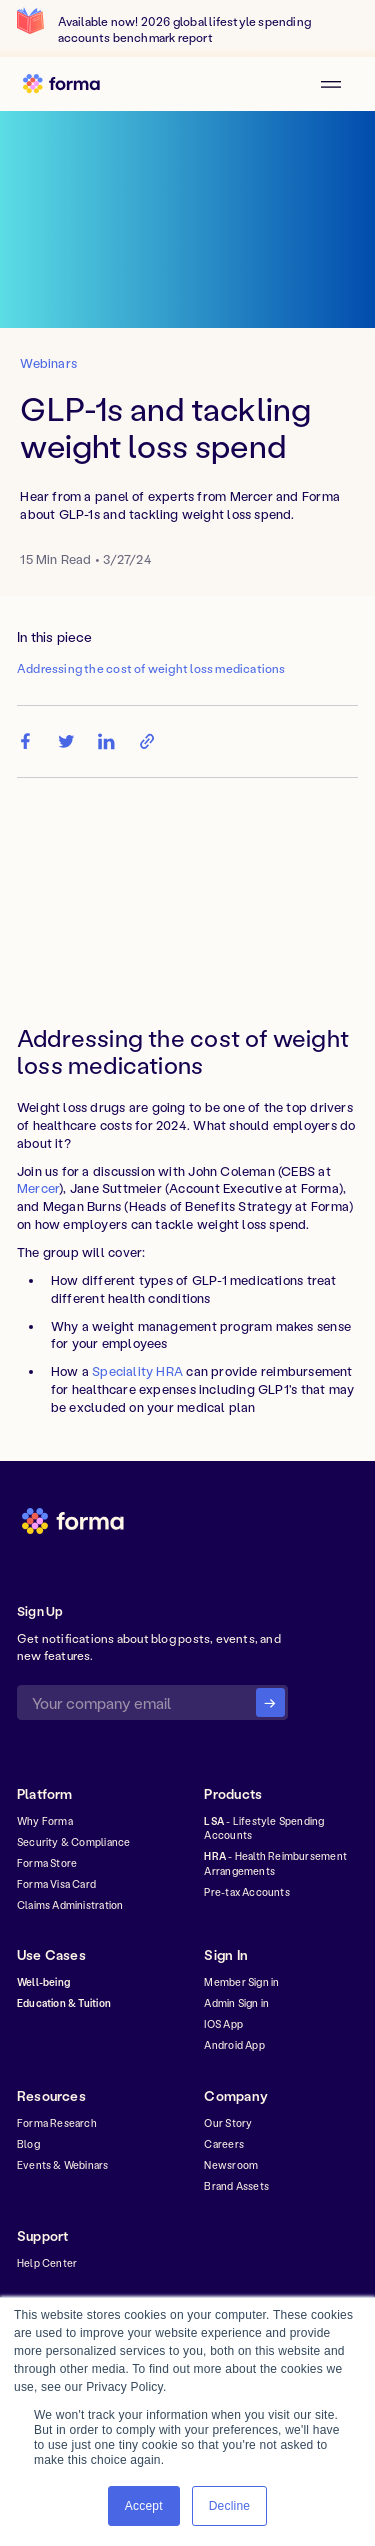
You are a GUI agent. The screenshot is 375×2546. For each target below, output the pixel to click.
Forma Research (57, 2123)
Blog (28, 2144)
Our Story (228, 2123)
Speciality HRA (137, 1371)
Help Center (47, 2263)
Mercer (38, 1188)
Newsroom (231, 2165)
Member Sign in (241, 1982)
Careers (223, 2144)
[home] (67, 84)
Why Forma (45, 1821)
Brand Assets (236, 2186)
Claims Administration (70, 1905)
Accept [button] (144, 2506)
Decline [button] (230, 2506)
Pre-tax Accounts (246, 1892)
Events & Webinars (63, 2165)
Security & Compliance (73, 1842)
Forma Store (47, 1863)
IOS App (223, 2024)
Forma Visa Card (56, 1884)
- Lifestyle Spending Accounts (264, 1828)
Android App (234, 2045)
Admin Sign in (236, 2003)
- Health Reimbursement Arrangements (275, 1863)
